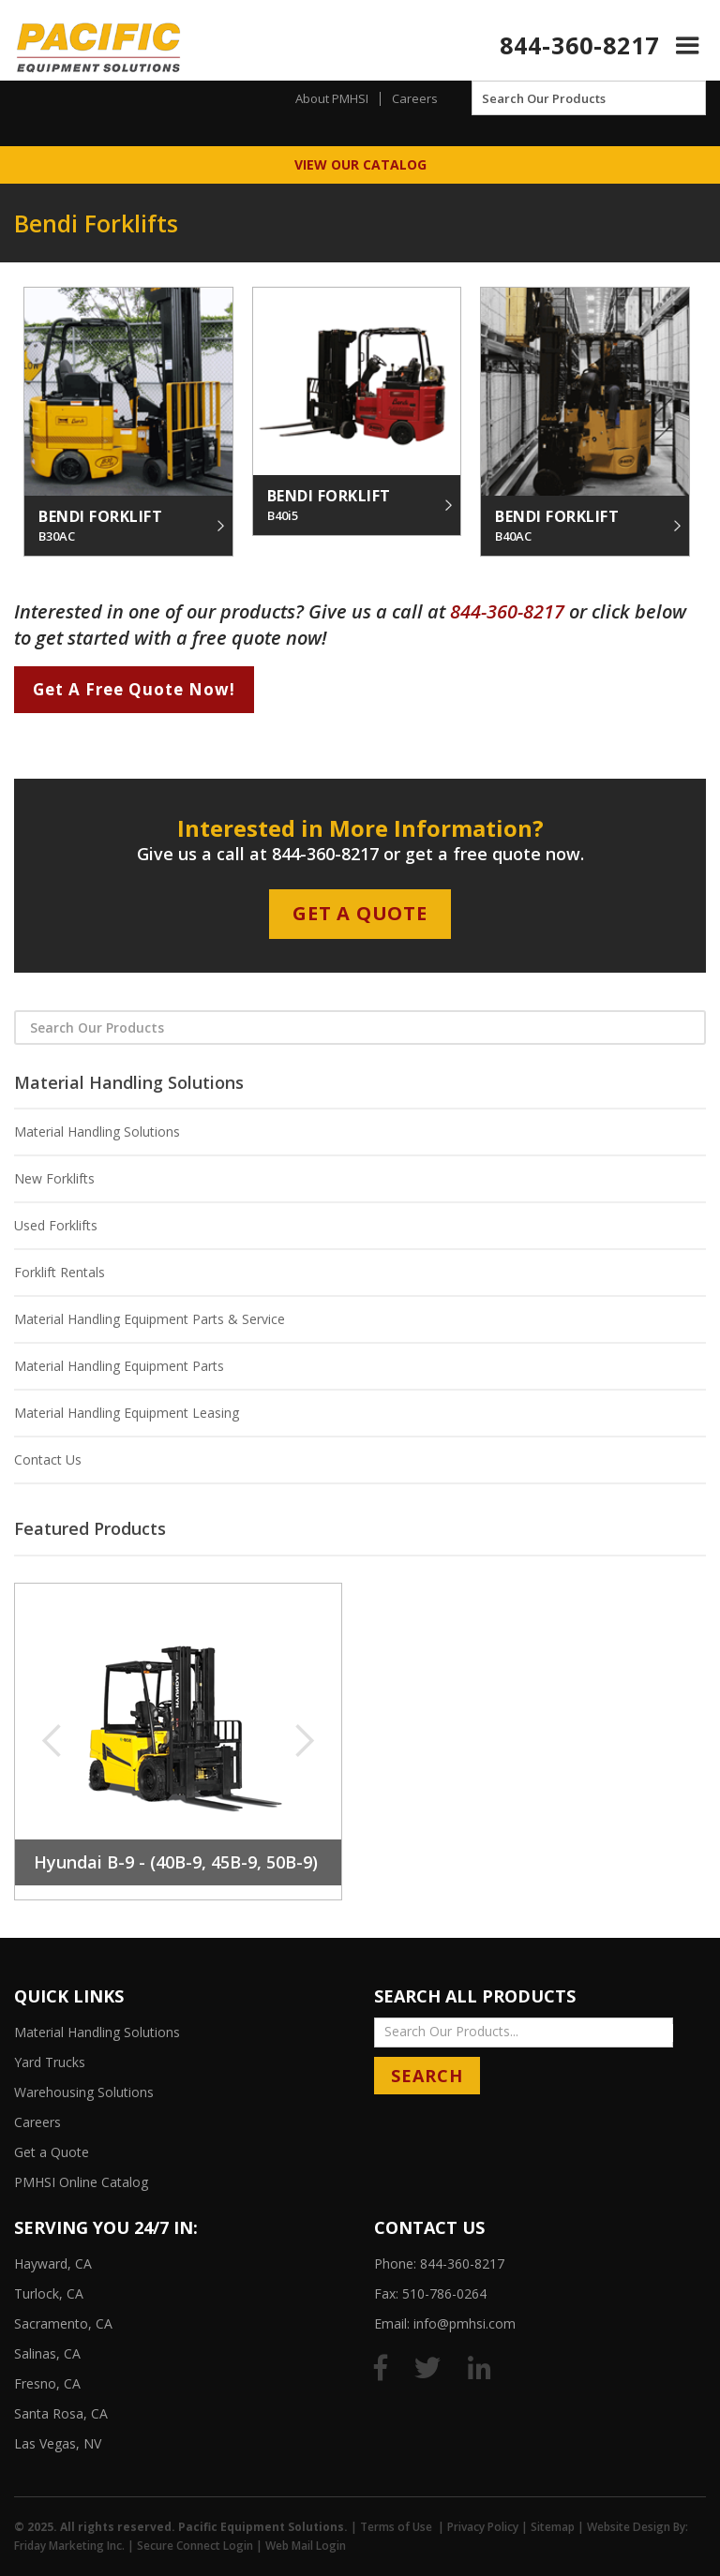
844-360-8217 (579, 45)
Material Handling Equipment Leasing (126, 1413)
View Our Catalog (360, 164)
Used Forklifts (56, 1225)
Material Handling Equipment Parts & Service (149, 1319)
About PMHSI (331, 98)
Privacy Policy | (489, 2527)
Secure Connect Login (195, 2546)
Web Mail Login (305, 2546)
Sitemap (553, 2527)
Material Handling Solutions (97, 1131)
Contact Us (48, 1459)
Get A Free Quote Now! (134, 689)
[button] (687, 45)
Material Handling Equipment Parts (119, 1366)
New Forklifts (54, 1178)
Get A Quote (360, 913)
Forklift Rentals (59, 1272)
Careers (415, 98)
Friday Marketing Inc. (69, 2546)
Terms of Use (396, 2527)
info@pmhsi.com (464, 2323)
